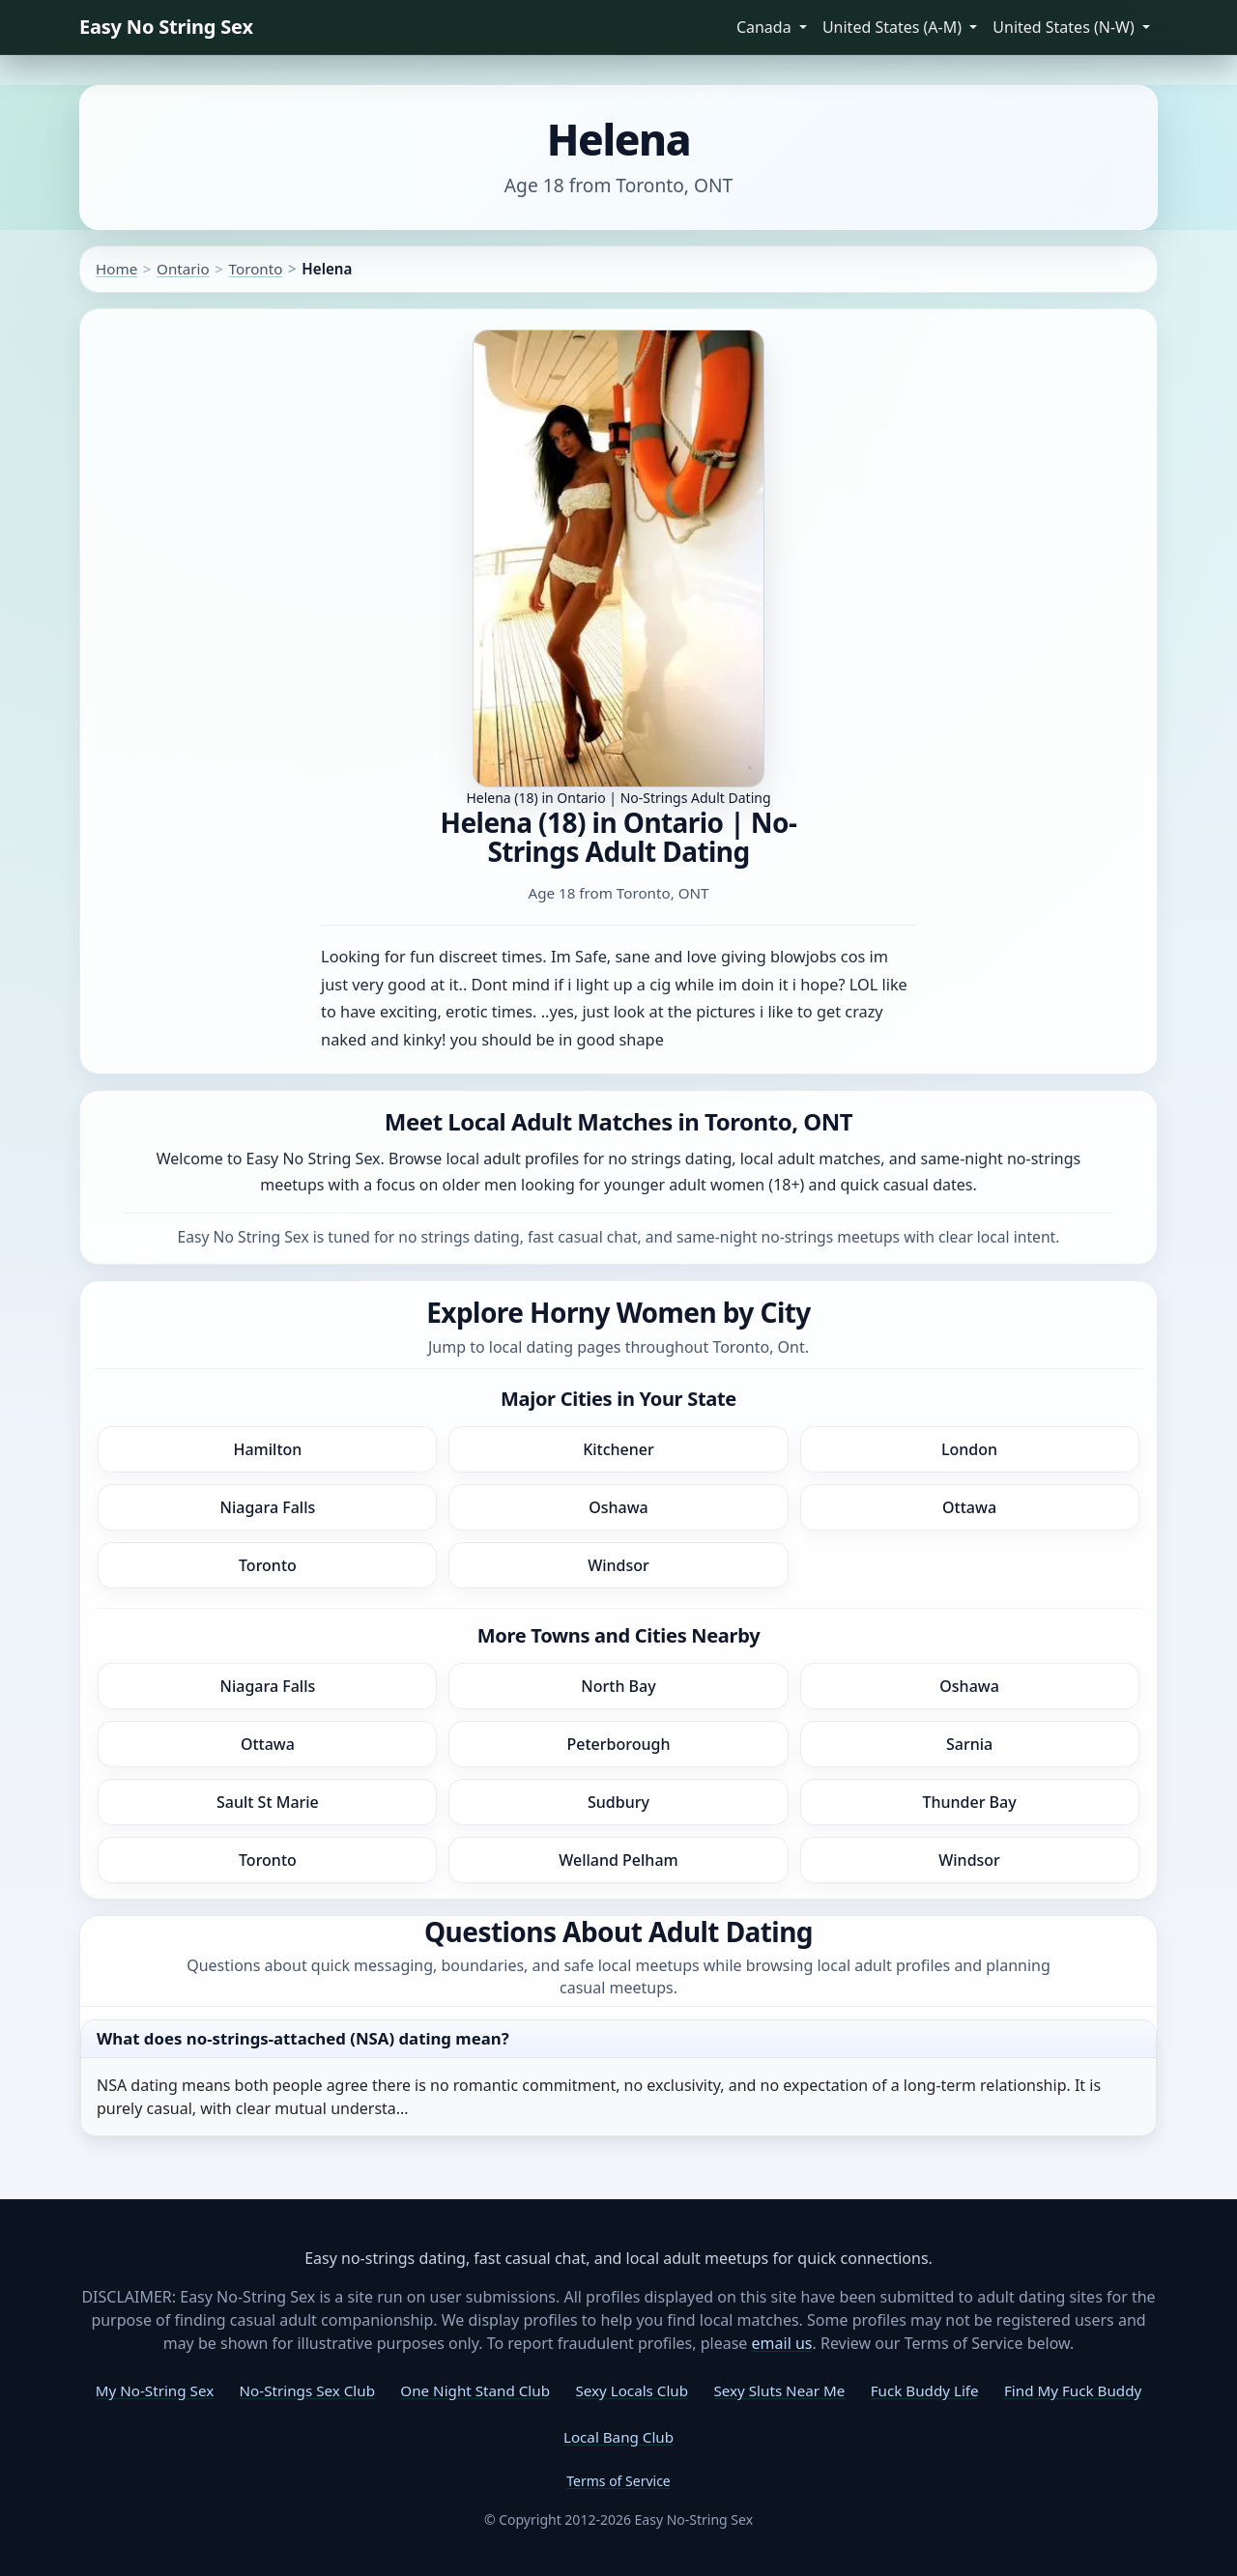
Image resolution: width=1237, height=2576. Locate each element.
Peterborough (619, 1744)
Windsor (618, 1565)
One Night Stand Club (475, 2390)
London (969, 1449)
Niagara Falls (268, 1507)
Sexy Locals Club (631, 2390)
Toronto (256, 268)
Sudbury (618, 1802)
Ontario (183, 268)
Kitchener (618, 1449)
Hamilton (267, 1449)
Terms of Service (618, 2481)
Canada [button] (765, 27)
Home (116, 268)
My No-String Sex (155, 2390)
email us (782, 2343)
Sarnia (969, 1744)
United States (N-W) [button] (1065, 27)
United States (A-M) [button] (893, 27)
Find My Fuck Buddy (1072, 2390)
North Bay (618, 1686)
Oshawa (618, 1507)
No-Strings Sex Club (307, 2390)
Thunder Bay (969, 1802)
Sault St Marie (267, 1802)
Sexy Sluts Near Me (779, 2390)
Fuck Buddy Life (925, 2390)
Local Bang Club (618, 2437)
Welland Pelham (618, 1860)
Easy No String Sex (166, 27)
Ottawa (969, 1507)
